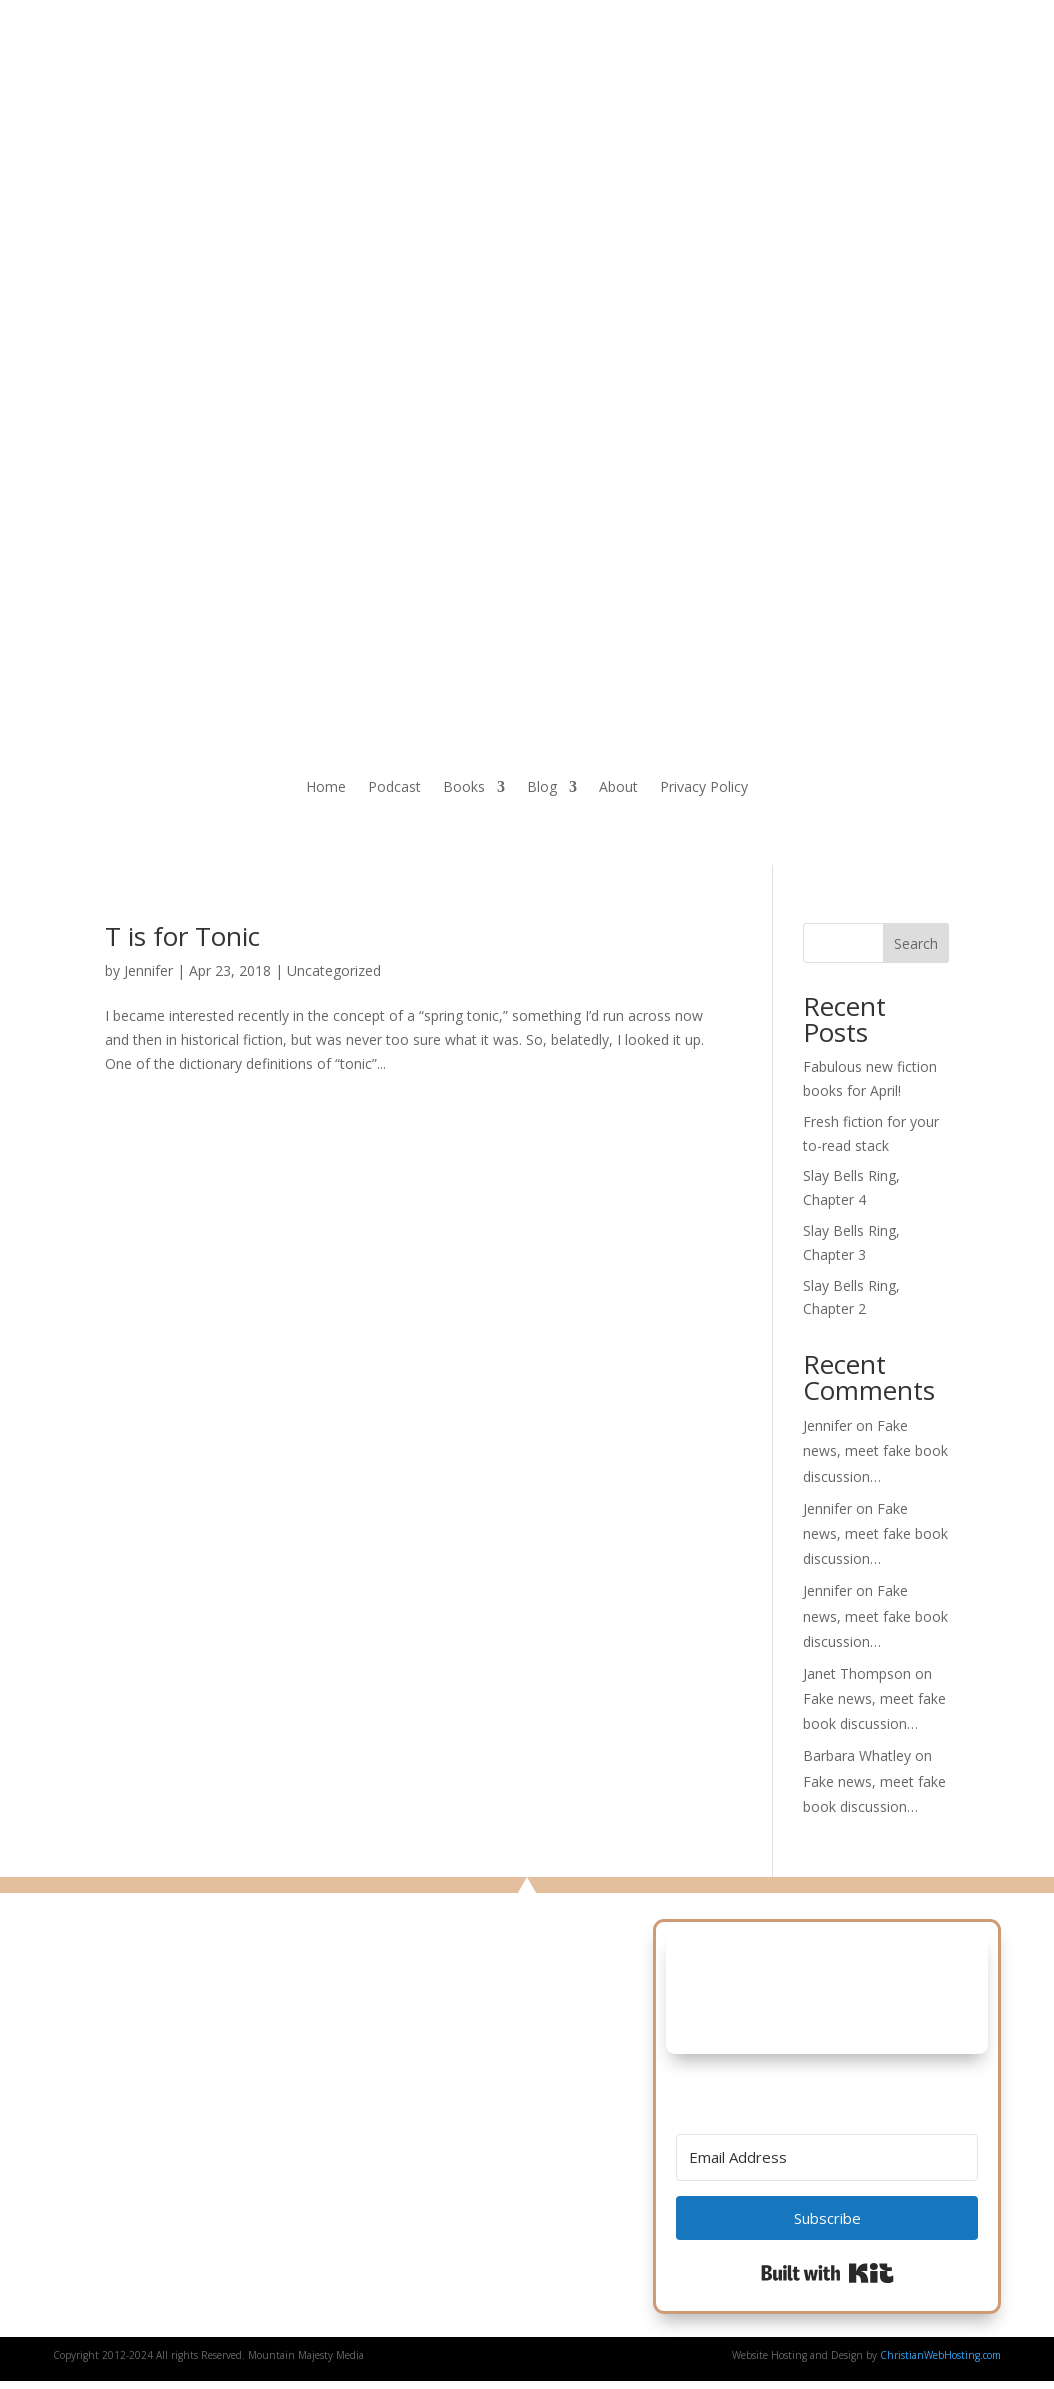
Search (916, 943)
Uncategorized (334, 970)
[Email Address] (827, 2157)
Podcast (394, 788)
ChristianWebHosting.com (940, 2355)
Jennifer (148, 970)
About (618, 788)
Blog (542, 788)
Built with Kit (827, 2273)
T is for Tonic (182, 936)
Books (464, 788)
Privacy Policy (704, 788)
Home (326, 788)
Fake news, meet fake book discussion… (875, 1450)
